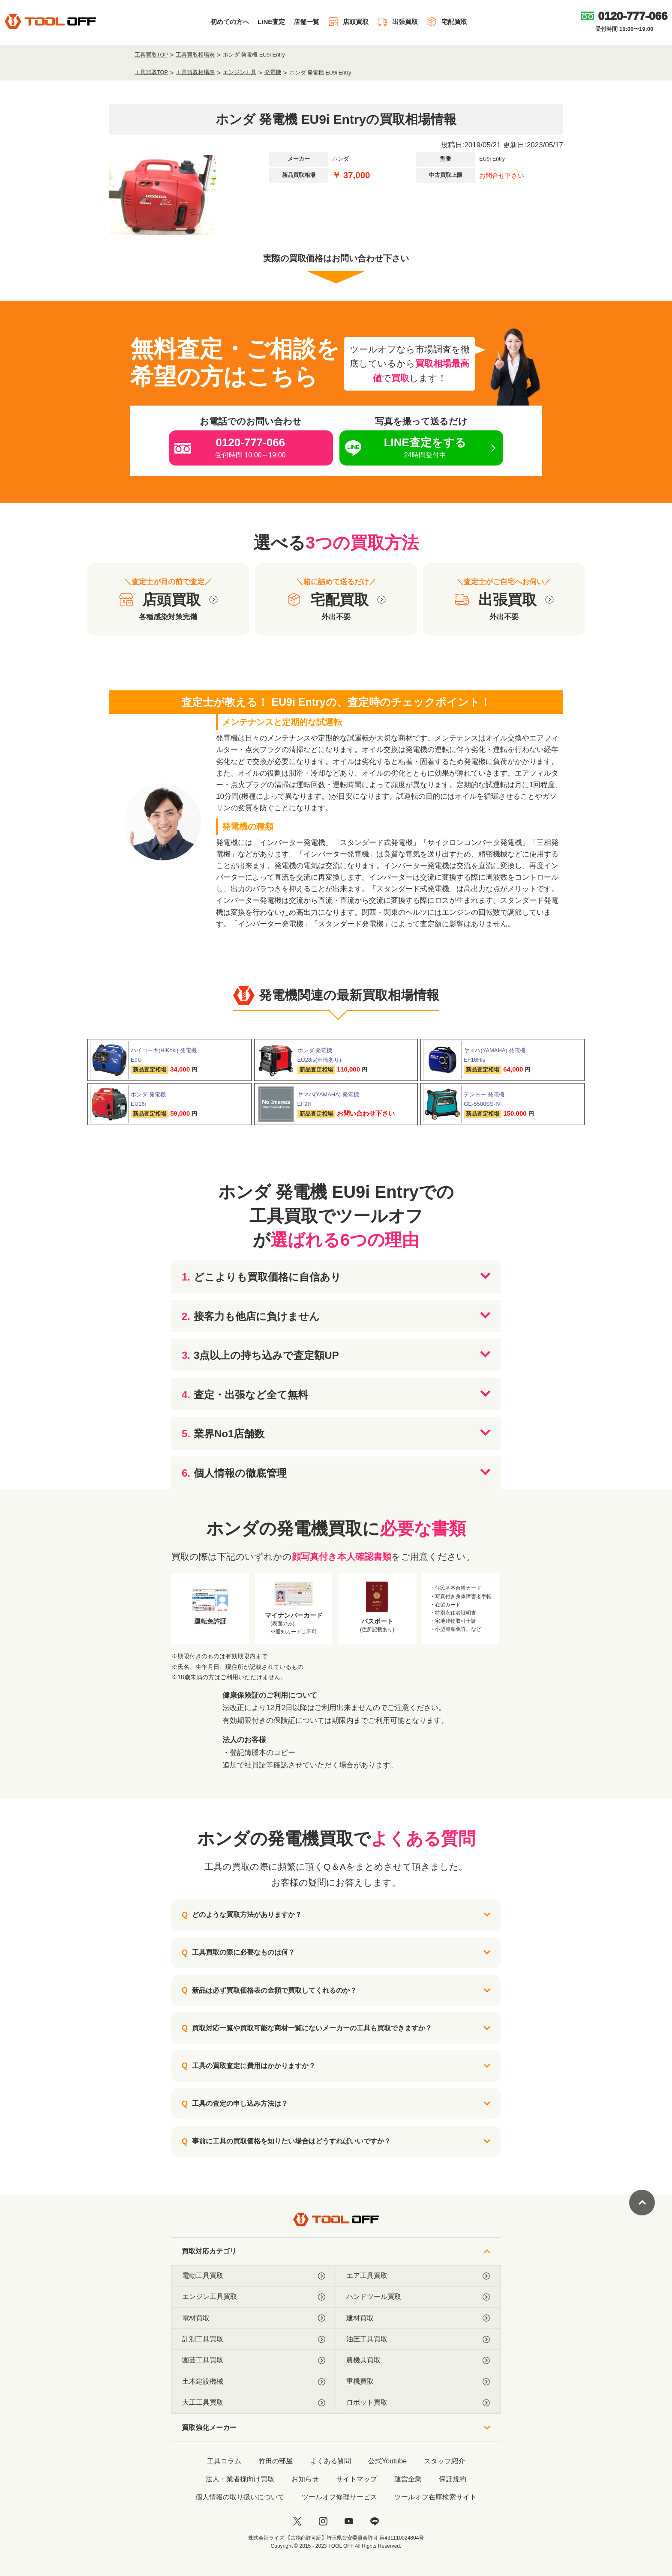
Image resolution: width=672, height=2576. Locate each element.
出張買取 (397, 21)
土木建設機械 (253, 2381)
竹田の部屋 (275, 2461)
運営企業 (408, 2479)
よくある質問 (330, 2461)
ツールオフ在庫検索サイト (435, 2497)
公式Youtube (387, 2461)
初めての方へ (229, 21)
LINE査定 (271, 21)
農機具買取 (418, 2360)
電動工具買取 (253, 2276)
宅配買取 (446, 21)
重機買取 (418, 2381)
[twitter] (297, 2521)
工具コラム (224, 2461)
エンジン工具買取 (253, 2297)
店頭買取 (348, 21)
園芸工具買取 (253, 2360)
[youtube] (349, 2521)
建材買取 (418, 2318)
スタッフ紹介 (444, 2461)
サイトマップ (356, 2479)
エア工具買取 (418, 2276)
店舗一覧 (306, 21)
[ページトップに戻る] (642, 2202)
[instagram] (323, 2521)
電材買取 (253, 2318)
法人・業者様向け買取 (240, 2479)
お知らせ (305, 2479)
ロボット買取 (418, 2402)
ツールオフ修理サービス (339, 2497)
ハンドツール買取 (418, 2297)
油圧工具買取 (418, 2339)
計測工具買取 (253, 2339)
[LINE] (374, 2521)
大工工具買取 (253, 2402)
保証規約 (452, 2479)
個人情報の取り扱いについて (240, 2497)
